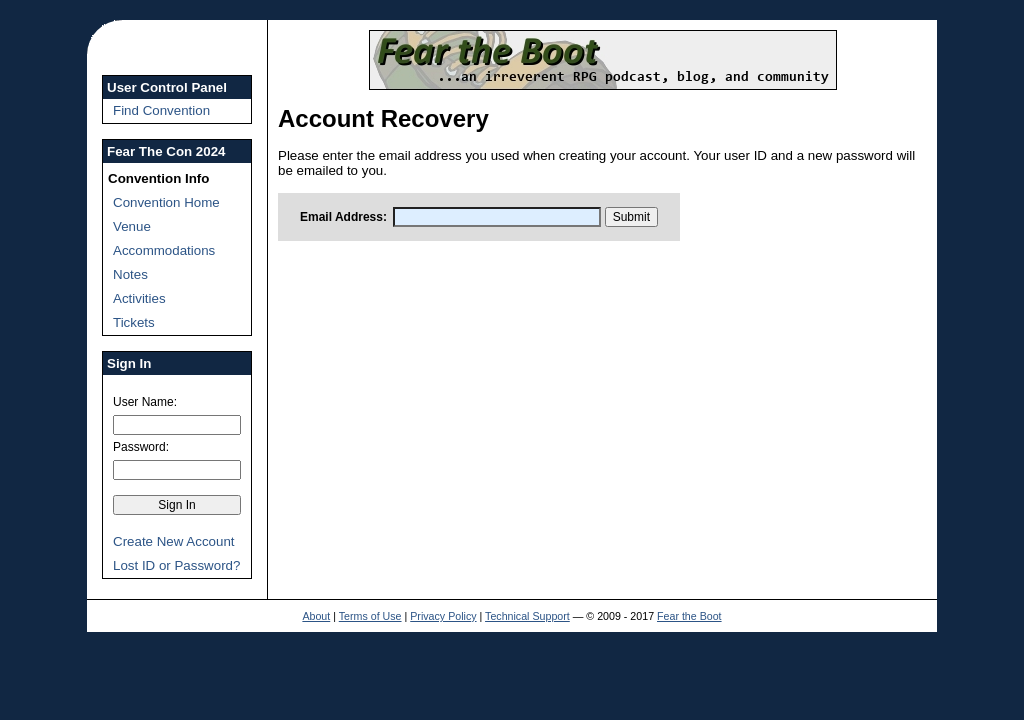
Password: (141, 447)
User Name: (145, 402)
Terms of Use (370, 616)
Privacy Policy (443, 616)
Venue (132, 226)
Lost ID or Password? (176, 565)
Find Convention (161, 110)
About (316, 616)
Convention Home (166, 202)
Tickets (134, 322)
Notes (130, 274)
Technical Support (527, 616)
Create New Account (174, 541)
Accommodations (164, 250)
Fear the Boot (689, 616)
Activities (139, 298)
